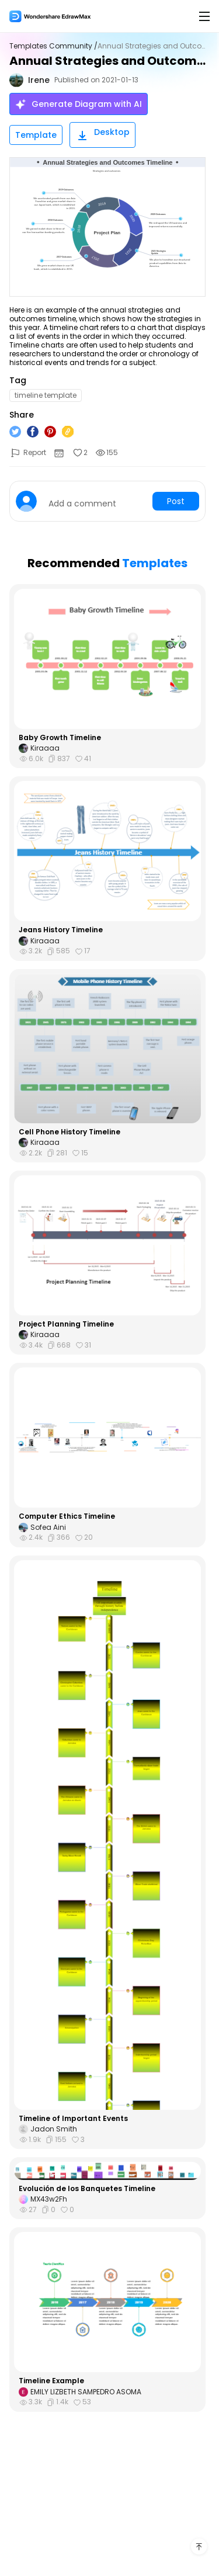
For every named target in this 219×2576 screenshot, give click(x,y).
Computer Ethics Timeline (67, 1516)
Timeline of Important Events (73, 2119)
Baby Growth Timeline (60, 738)
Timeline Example (51, 2381)
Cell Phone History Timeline (69, 1132)
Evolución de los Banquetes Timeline (87, 2189)
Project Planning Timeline (66, 1324)
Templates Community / (53, 46)
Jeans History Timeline (61, 930)
